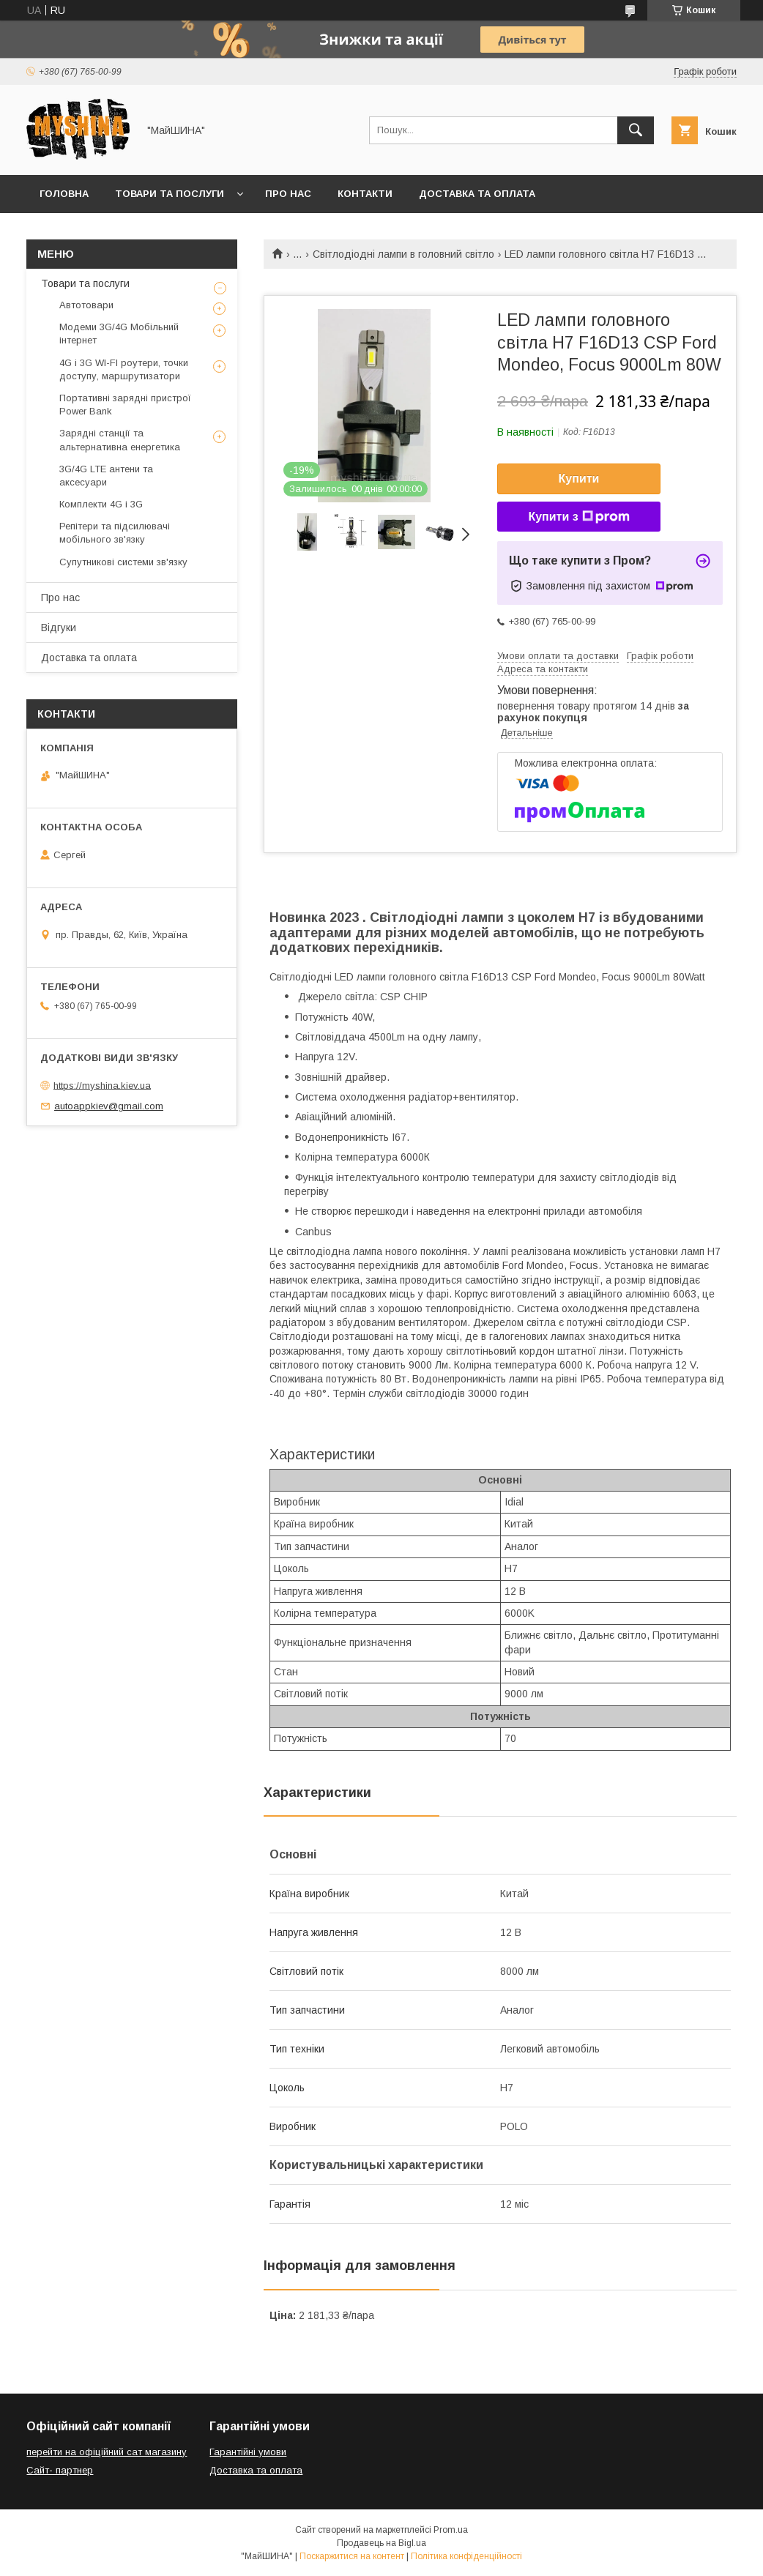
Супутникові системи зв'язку (123, 561)
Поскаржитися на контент (351, 2556)
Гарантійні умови (247, 2451)
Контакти (365, 193)
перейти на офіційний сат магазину (106, 2451)
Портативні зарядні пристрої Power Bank (125, 404)
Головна (64, 193)
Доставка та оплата (477, 193)
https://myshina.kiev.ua (102, 1084)
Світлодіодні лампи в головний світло (403, 254)
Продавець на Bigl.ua (381, 2543)
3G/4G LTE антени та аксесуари (106, 476)
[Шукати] (635, 130)
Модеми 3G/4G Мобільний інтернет (119, 333)
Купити (579, 478)
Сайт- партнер (59, 2470)
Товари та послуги (169, 193)
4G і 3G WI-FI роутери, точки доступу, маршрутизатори (123, 369)
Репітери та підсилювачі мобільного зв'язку (114, 533)
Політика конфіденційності (466, 2556)
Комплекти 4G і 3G (101, 504)
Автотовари (86, 304)
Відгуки (58, 627)
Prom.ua (450, 2530)
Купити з (578, 517)
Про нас (288, 193)
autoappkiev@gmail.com (108, 1106)
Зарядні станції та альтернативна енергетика (119, 440)
